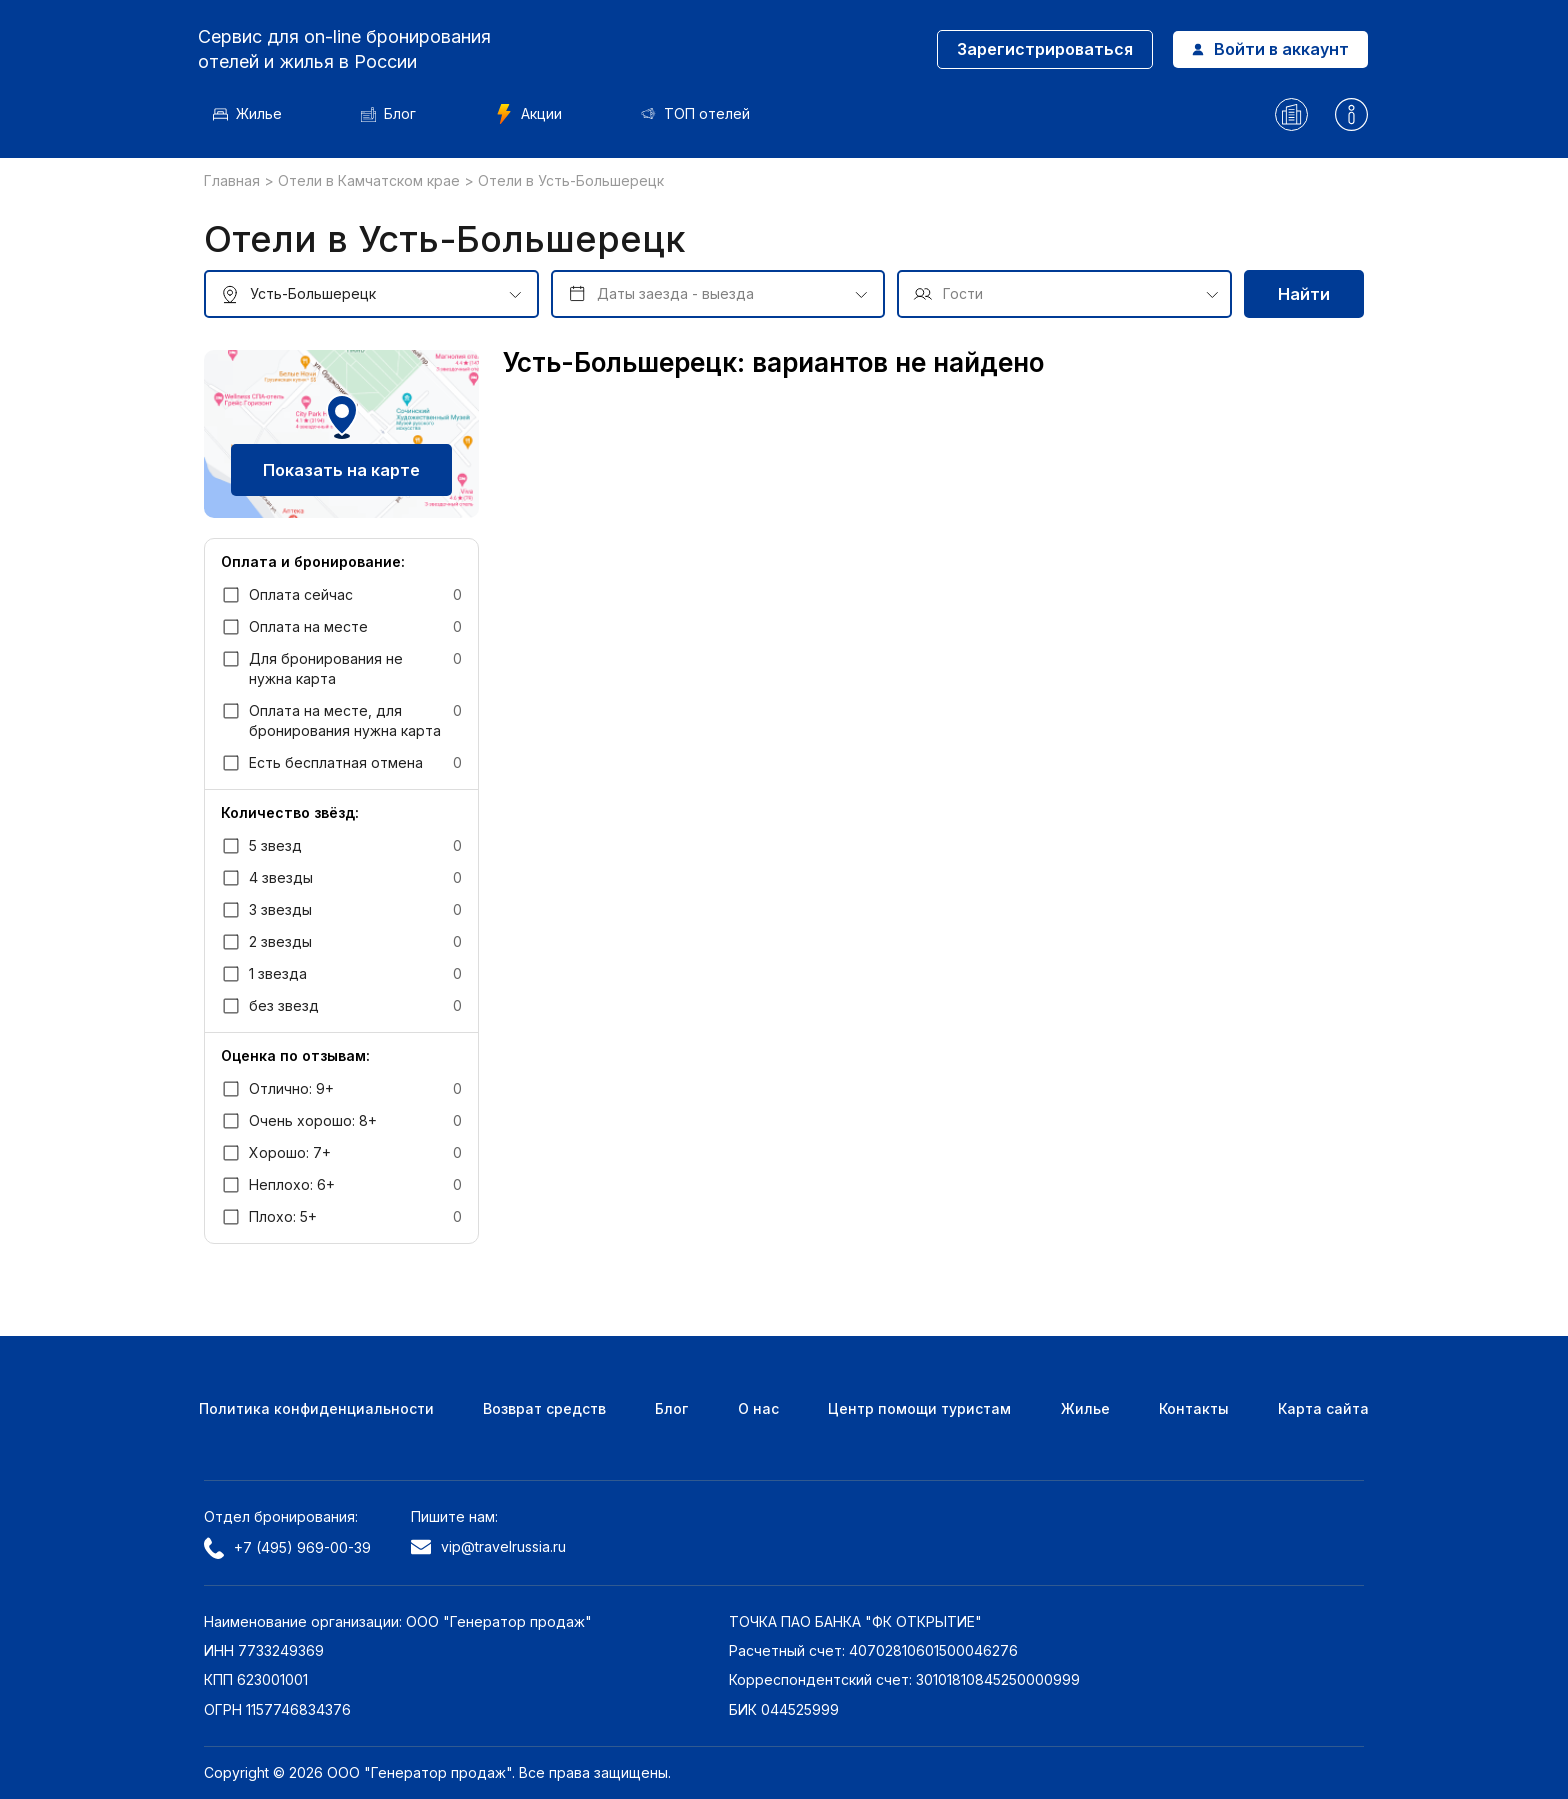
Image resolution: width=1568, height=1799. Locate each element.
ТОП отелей (701, 113)
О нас (758, 1408)
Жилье (253, 113)
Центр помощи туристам (919, 1408)
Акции (534, 114)
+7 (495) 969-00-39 (287, 1548)
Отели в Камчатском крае (371, 180)
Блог (394, 113)
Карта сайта (1323, 1408)
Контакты (1194, 1408)
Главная (234, 180)
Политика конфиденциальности (316, 1408)
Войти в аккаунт (1266, 49)
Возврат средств (544, 1408)
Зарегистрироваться (1041, 49)
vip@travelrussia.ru (488, 1546)
